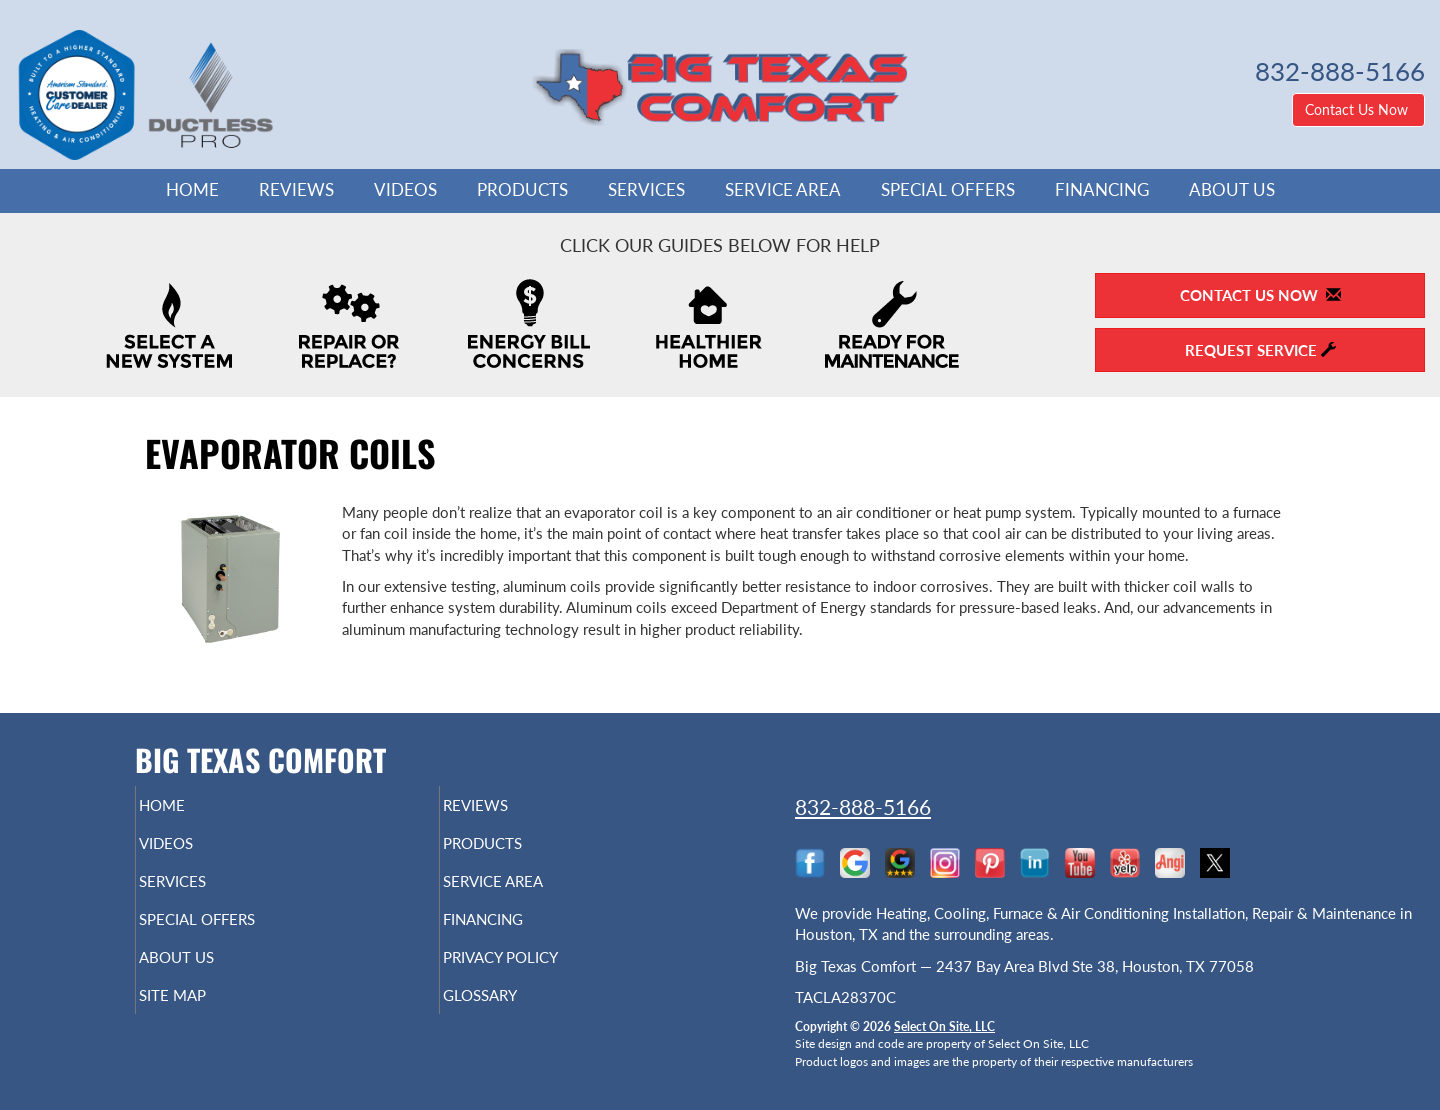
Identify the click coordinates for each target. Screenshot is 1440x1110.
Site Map (206, 1017)
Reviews (296, 190)
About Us (1232, 190)
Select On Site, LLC (944, 1026)
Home (192, 190)
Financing (1102, 190)
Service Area (783, 190)
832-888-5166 (863, 806)
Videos (405, 190)
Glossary (514, 1017)
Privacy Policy (539, 975)
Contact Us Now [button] (1358, 109)
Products (522, 190)
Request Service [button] (1260, 350)
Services (646, 190)
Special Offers (948, 190)
